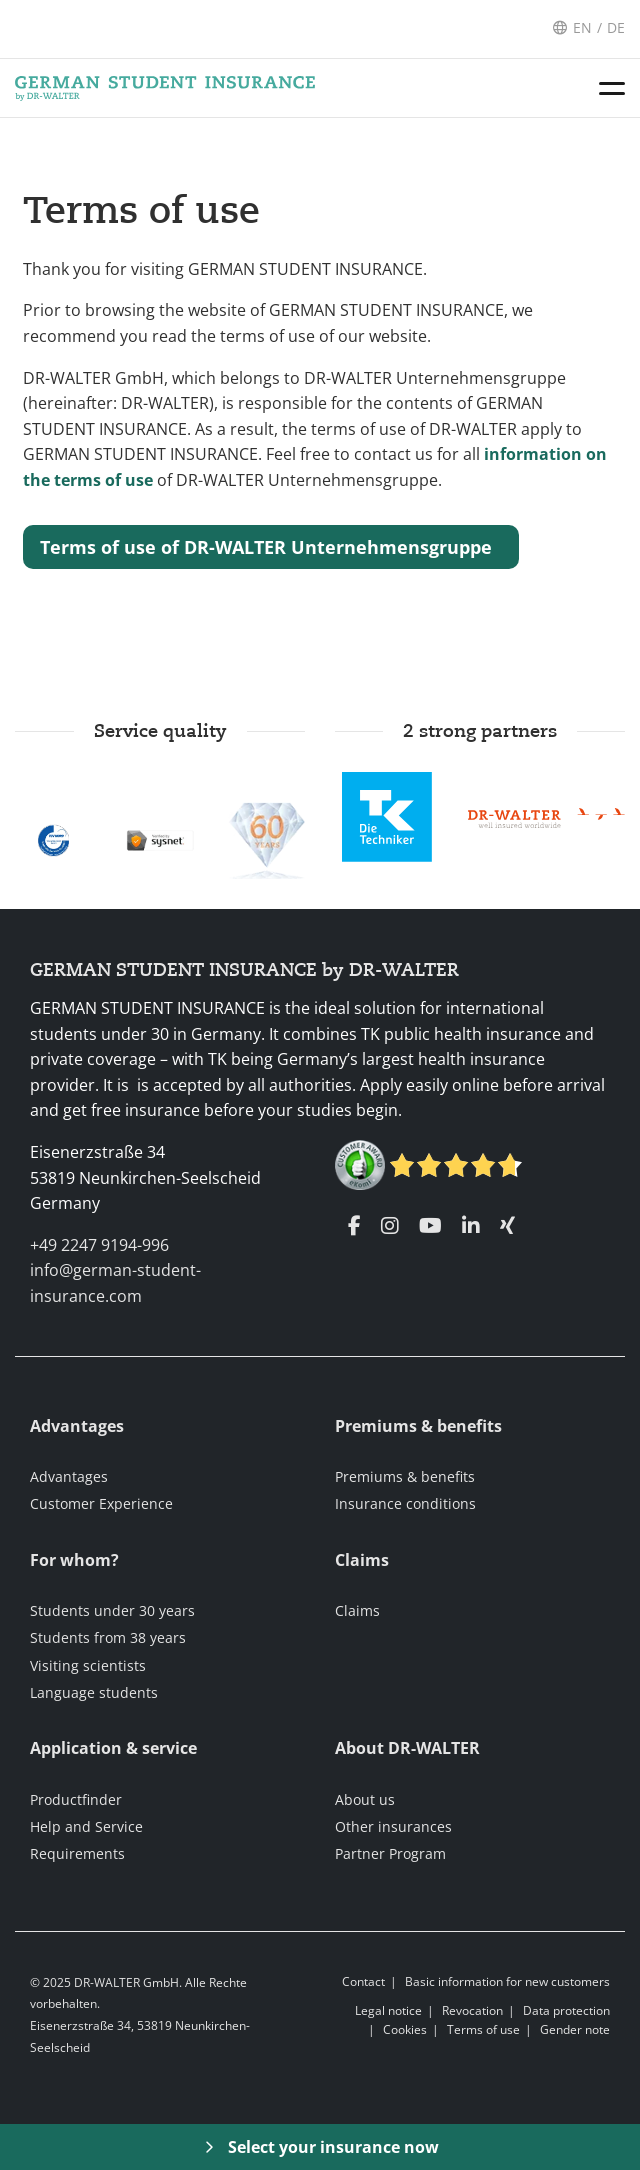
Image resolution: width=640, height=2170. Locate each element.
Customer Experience (101, 1503)
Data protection (566, 2010)
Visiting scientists (88, 1665)
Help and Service (86, 1826)
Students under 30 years (112, 1610)
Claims (357, 1610)
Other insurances (393, 1826)
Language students (94, 1692)
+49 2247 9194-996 (99, 1245)
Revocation (472, 2010)
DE (616, 27)
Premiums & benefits (405, 1476)
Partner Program (390, 1853)
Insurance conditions (405, 1503)
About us (365, 1799)
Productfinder (76, 1799)
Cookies (405, 2029)
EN (582, 27)
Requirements (77, 1853)
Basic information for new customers (507, 1981)
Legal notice (388, 2010)
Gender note (575, 2029)
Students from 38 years (108, 1637)
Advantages (69, 1476)
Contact (363, 1981)
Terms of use (141, 210)
